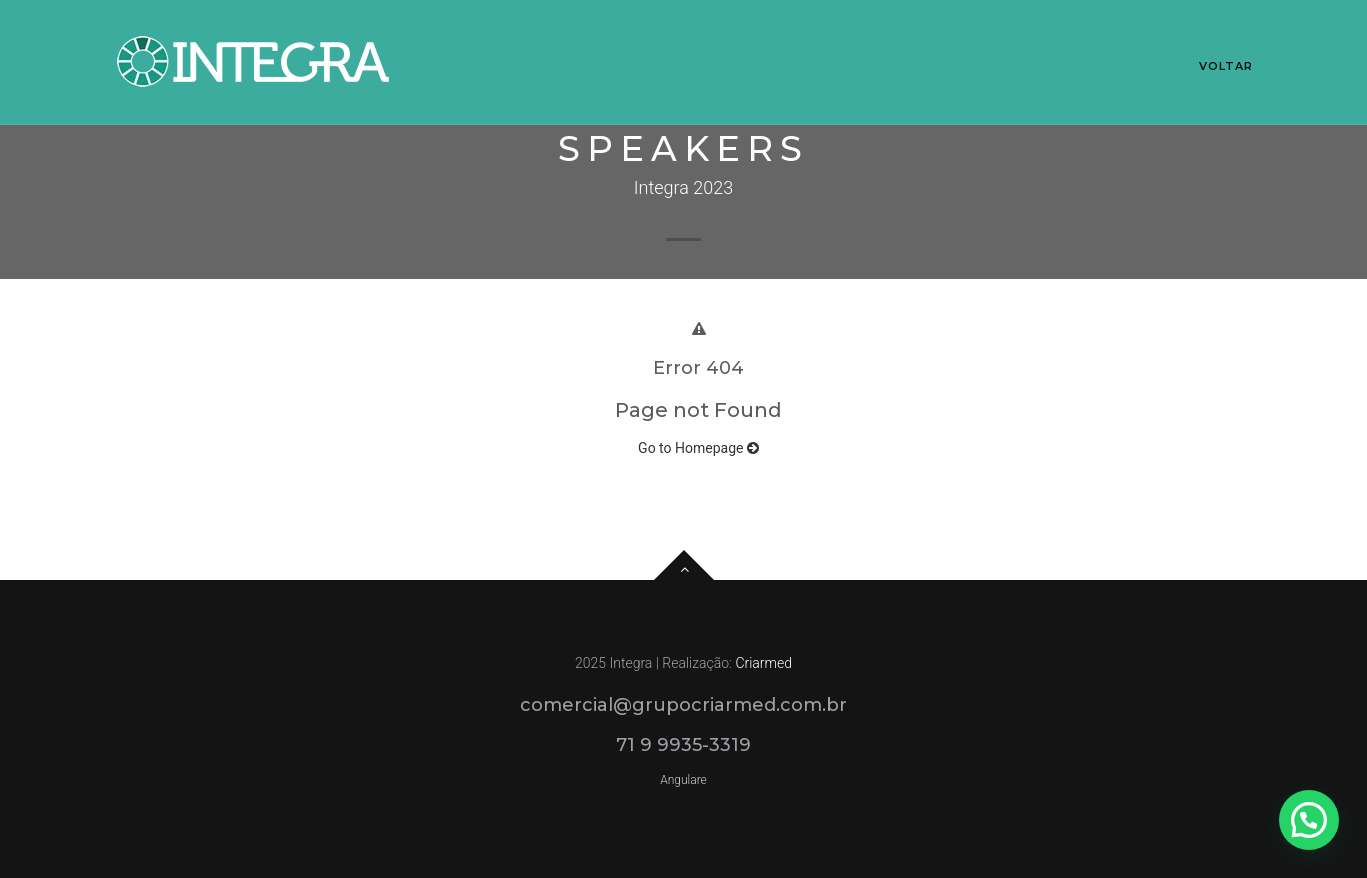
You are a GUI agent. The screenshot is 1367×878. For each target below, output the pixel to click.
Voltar (1226, 66)
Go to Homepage (698, 448)
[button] (1309, 820)
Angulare (683, 780)
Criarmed (763, 663)
